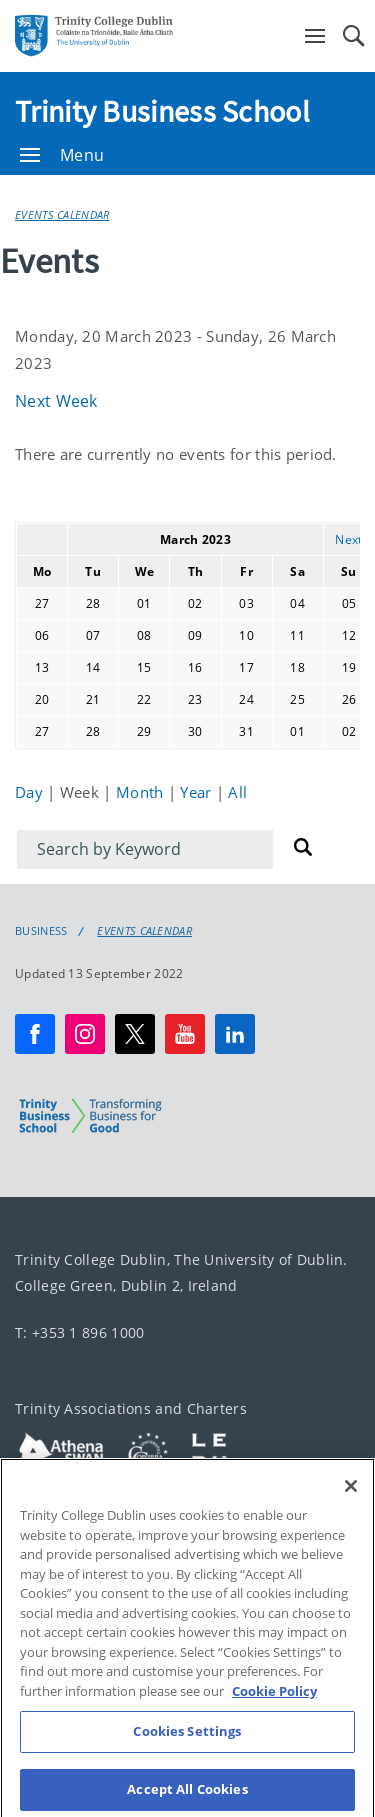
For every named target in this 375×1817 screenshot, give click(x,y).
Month (142, 792)
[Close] (351, 1504)
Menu (62, 155)
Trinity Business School (162, 111)
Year (198, 792)
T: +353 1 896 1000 (79, 1332)
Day (31, 792)
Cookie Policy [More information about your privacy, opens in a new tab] (274, 1709)
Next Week (56, 401)
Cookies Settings (187, 1750)
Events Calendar (62, 214)
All (237, 792)
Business (41, 931)
